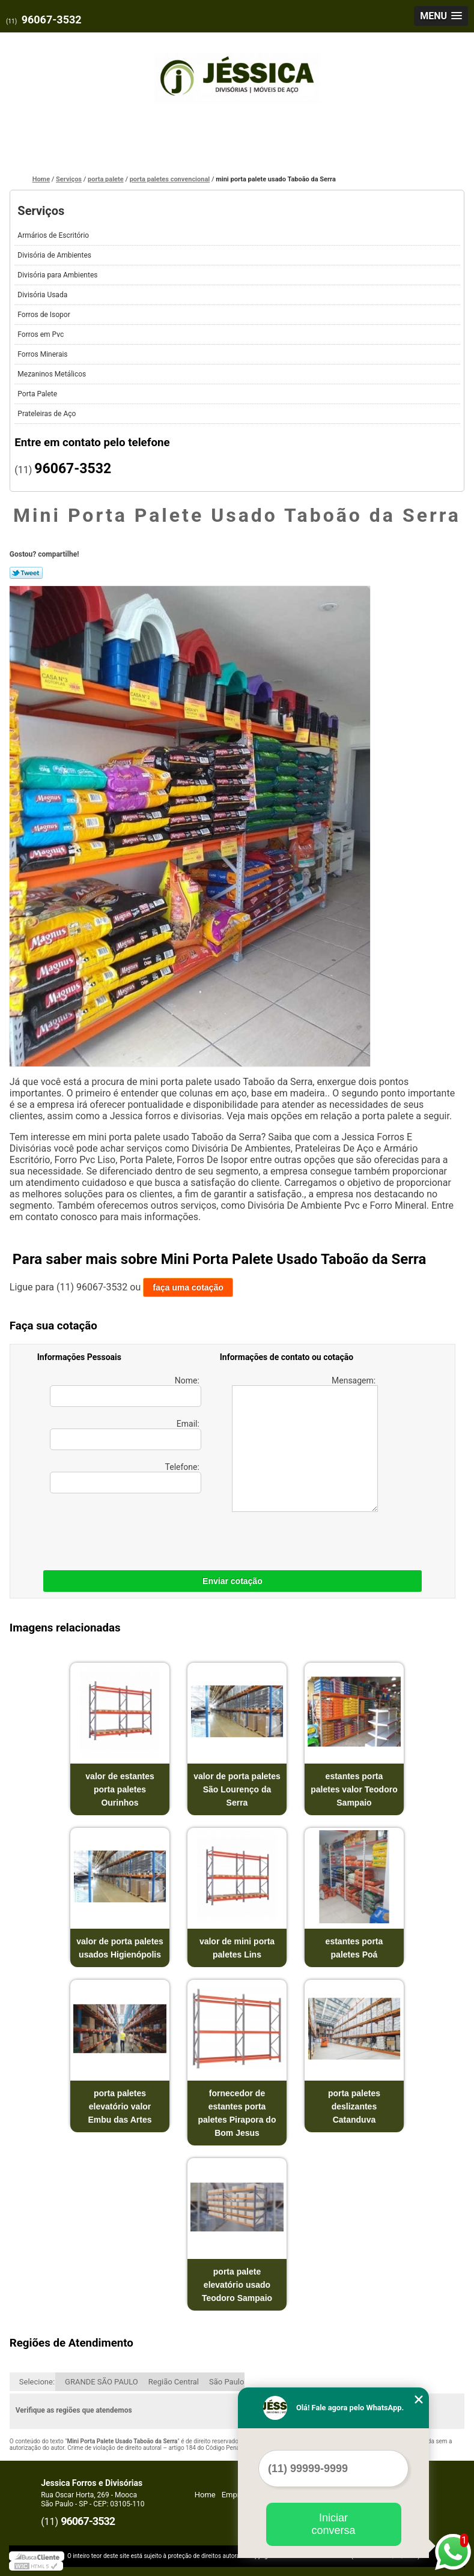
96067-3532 (52, 19)
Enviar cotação (232, 1581)
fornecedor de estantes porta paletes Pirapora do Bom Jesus (237, 2113)
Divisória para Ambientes (58, 275)
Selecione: (37, 2381)
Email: (125, 1434)
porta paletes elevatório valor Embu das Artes (119, 2106)
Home (205, 2494)
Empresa (237, 2494)
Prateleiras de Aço (47, 414)
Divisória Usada (43, 295)
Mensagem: (305, 1444)
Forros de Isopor (44, 314)
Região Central (173, 2381)
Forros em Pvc (41, 334)
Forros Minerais (43, 354)
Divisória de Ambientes (55, 255)
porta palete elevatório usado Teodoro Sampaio (237, 2285)
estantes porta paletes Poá (354, 1948)
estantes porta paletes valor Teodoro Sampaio (354, 1789)
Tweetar (26, 573)
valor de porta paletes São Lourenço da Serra (237, 1789)
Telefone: (125, 1477)
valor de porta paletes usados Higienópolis (119, 1948)
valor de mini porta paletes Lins (237, 1948)
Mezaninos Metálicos (52, 374)
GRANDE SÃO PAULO (101, 2381)
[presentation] (113, 1528)
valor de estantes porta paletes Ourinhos (119, 1789)
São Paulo (226, 2381)
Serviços (40, 210)
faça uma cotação (188, 1287)
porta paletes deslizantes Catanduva (354, 2106)
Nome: (125, 1391)
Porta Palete (38, 394)
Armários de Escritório (54, 235)
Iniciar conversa (333, 2524)
